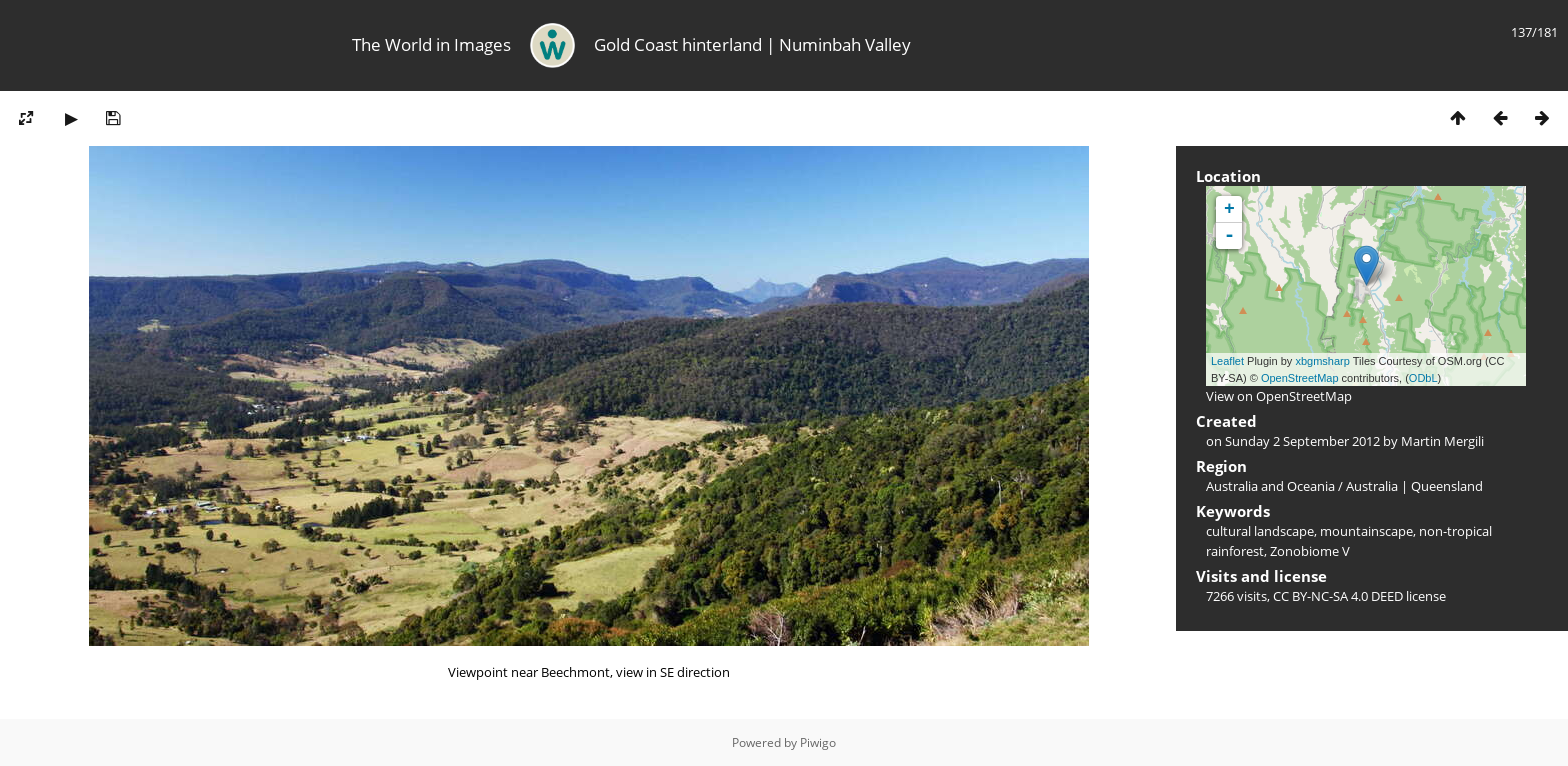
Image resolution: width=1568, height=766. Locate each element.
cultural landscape (1260, 531)
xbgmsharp (1322, 361)
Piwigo (818, 742)
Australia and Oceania (1270, 486)
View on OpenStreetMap (1279, 396)
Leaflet (1227, 361)
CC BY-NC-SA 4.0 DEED (1338, 596)
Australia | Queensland (1414, 486)
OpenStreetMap (1300, 378)
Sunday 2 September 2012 (1302, 441)
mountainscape (1366, 531)
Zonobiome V (1310, 551)
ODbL (1423, 378)
